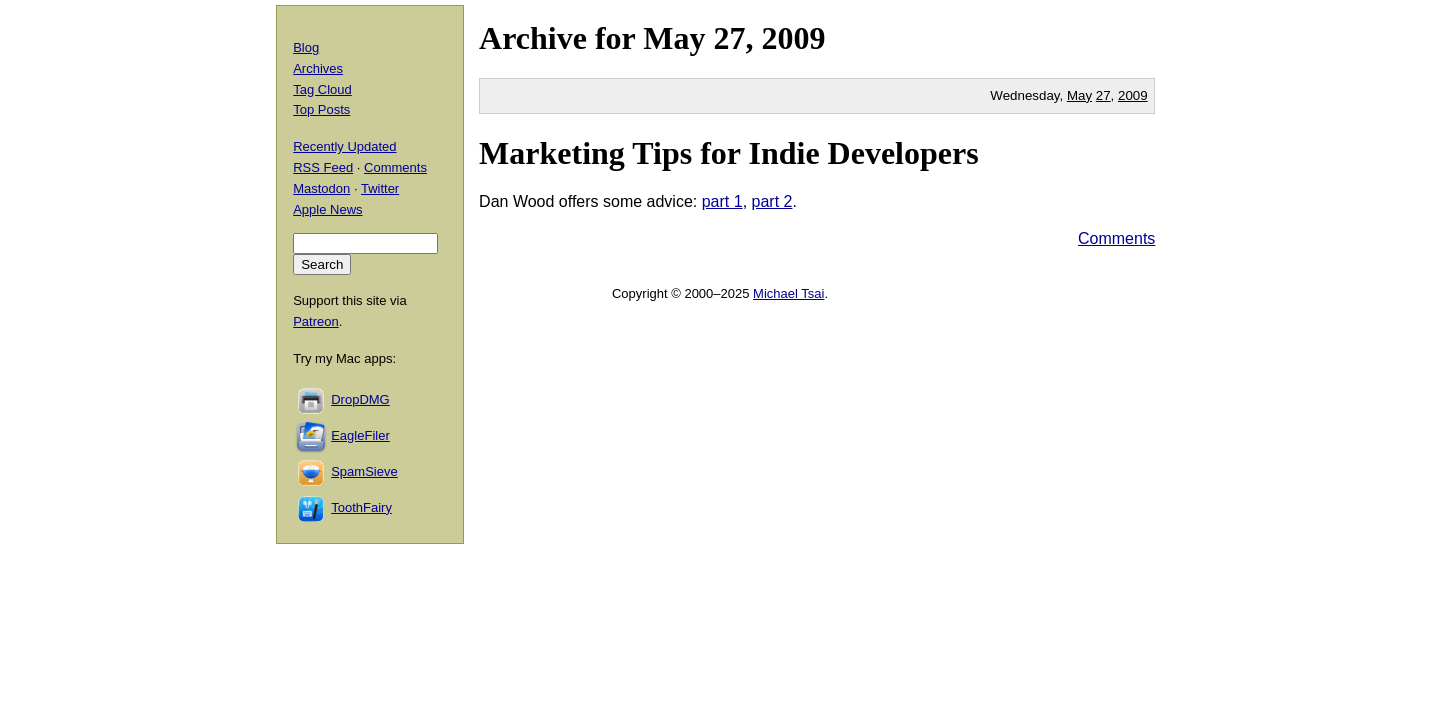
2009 (793, 38)
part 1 (722, 201)
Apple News (327, 209)
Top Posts (321, 109)
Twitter (380, 188)
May (674, 38)
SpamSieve (364, 471)
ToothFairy (361, 507)
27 (1103, 95)
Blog (306, 47)
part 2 (772, 201)
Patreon (316, 321)
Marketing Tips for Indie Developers (729, 153)
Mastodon (321, 188)
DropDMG (360, 399)
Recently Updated (344, 146)
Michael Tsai (788, 293)
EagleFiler (360, 435)
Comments (1116, 238)
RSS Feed (323, 167)
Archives (318, 68)
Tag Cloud (322, 89)
